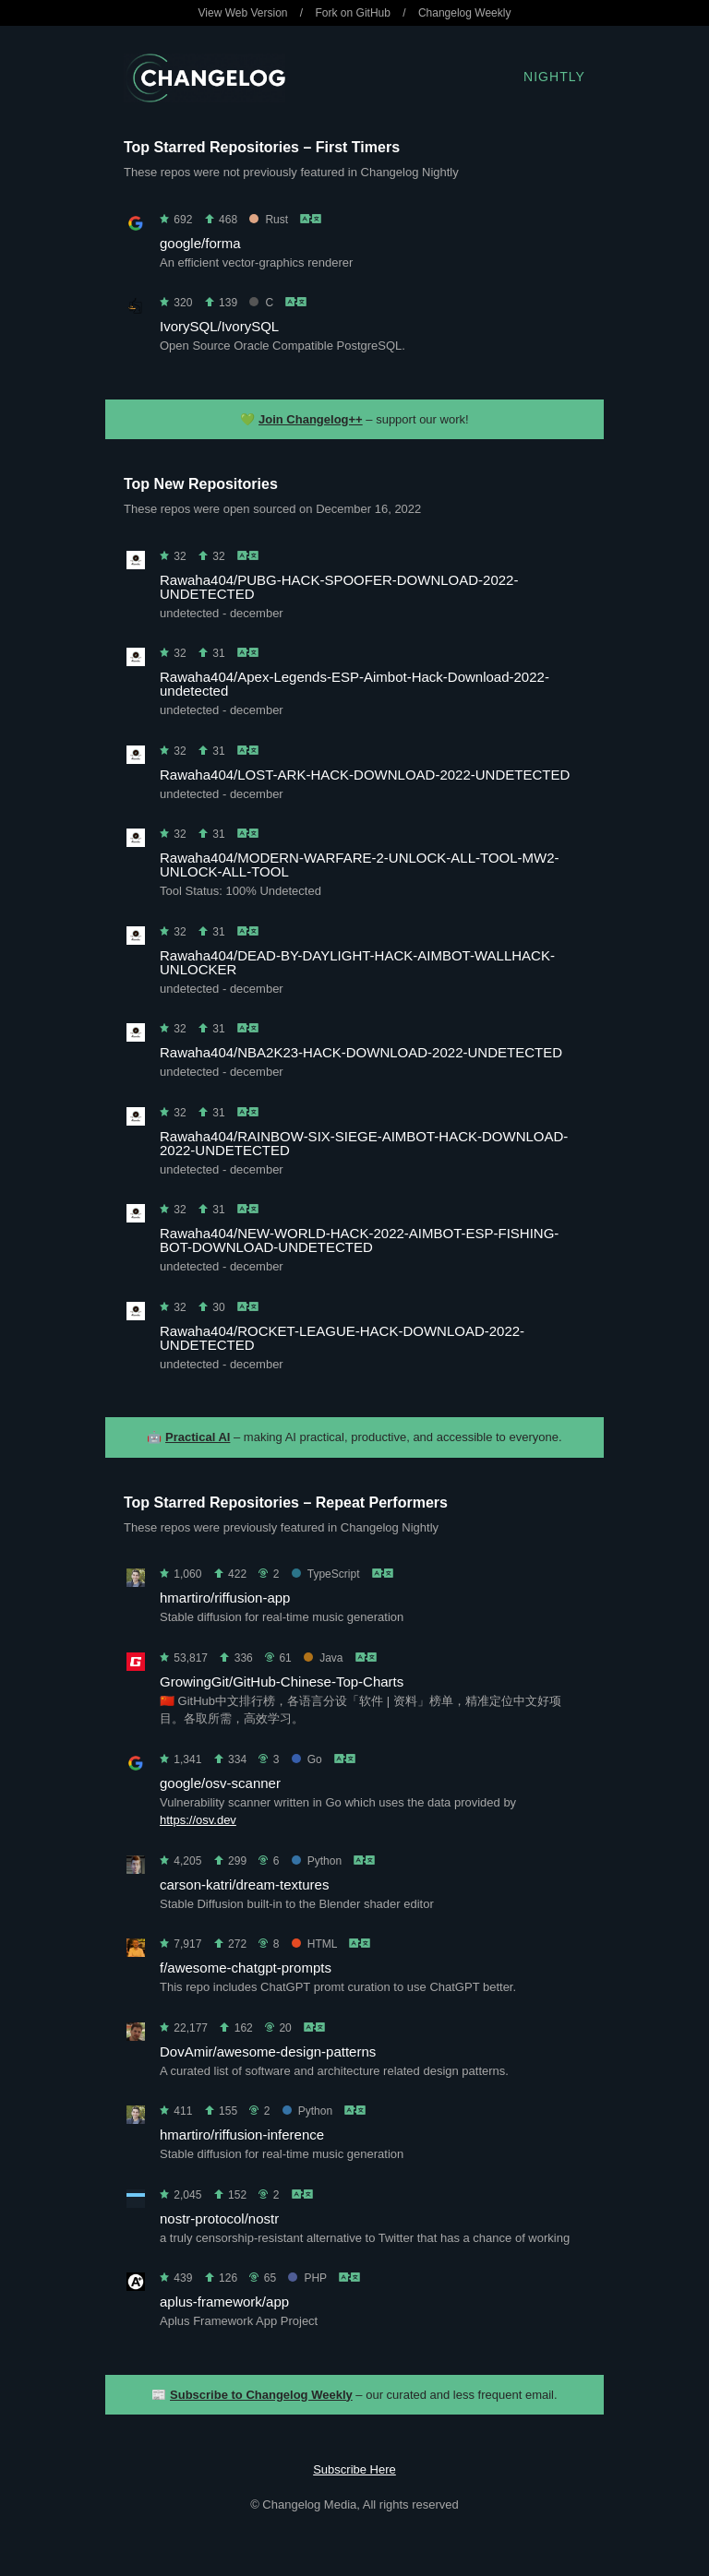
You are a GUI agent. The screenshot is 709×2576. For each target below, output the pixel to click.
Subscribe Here (354, 2469)
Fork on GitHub (353, 12)
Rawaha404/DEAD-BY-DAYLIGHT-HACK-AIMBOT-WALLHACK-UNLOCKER (357, 962)
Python (317, 1860)
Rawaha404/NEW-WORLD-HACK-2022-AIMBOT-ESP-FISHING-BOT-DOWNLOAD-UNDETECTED (359, 1240)
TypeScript (326, 1574)
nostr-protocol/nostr (219, 2218)
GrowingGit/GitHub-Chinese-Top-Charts (281, 1681)
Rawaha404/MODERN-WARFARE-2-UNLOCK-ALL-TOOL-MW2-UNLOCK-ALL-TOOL (359, 864)
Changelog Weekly (464, 12)
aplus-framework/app (224, 2301)
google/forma (200, 243)
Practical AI (197, 1437)
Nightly (554, 76)
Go (307, 1759)
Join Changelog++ (310, 419)
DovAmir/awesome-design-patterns (268, 2051)
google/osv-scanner (220, 1783)
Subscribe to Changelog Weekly (261, 2395)
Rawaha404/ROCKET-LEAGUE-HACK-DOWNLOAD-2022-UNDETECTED (342, 1338)
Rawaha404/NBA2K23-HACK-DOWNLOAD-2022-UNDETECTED (361, 1052)
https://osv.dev (198, 1820)
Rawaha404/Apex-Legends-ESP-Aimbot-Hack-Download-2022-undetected (354, 683)
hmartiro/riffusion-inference (242, 2134)
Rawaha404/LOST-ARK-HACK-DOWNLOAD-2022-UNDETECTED (365, 774)
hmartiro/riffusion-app (225, 1597)
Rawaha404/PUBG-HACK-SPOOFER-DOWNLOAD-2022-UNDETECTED (339, 587)
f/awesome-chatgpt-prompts (245, 1967)
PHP (307, 2278)
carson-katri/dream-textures (244, 1884)
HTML (314, 1944)
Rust (268, 219)
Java (323, 1658)
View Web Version (243, 12)
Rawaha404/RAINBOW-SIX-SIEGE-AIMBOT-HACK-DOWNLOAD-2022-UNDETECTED (364, 1143)
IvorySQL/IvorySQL (219, 326)
